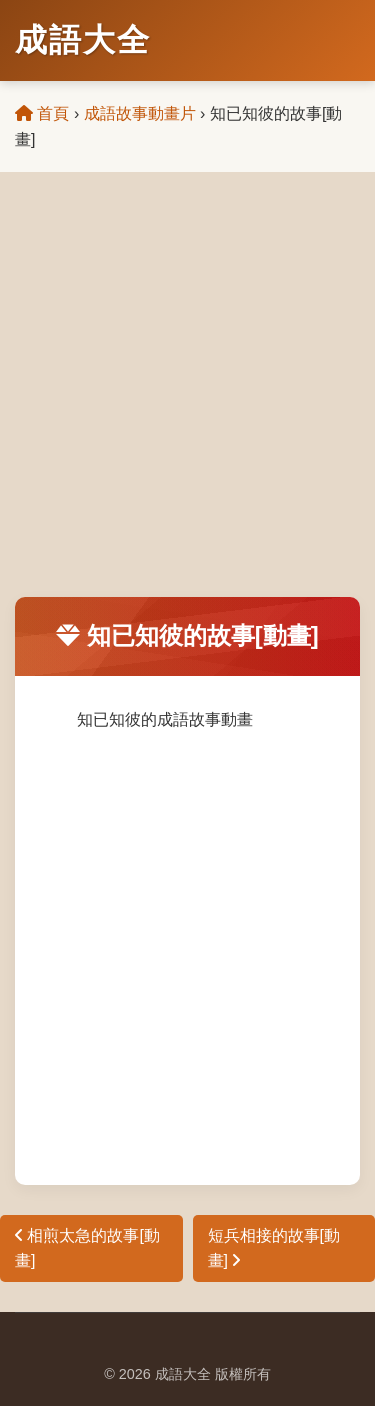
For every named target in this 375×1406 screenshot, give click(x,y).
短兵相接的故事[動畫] (274, 1248)
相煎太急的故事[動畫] (87, 1248)
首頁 (42, 113)
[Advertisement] (187, 399)
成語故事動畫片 (140, 113)
